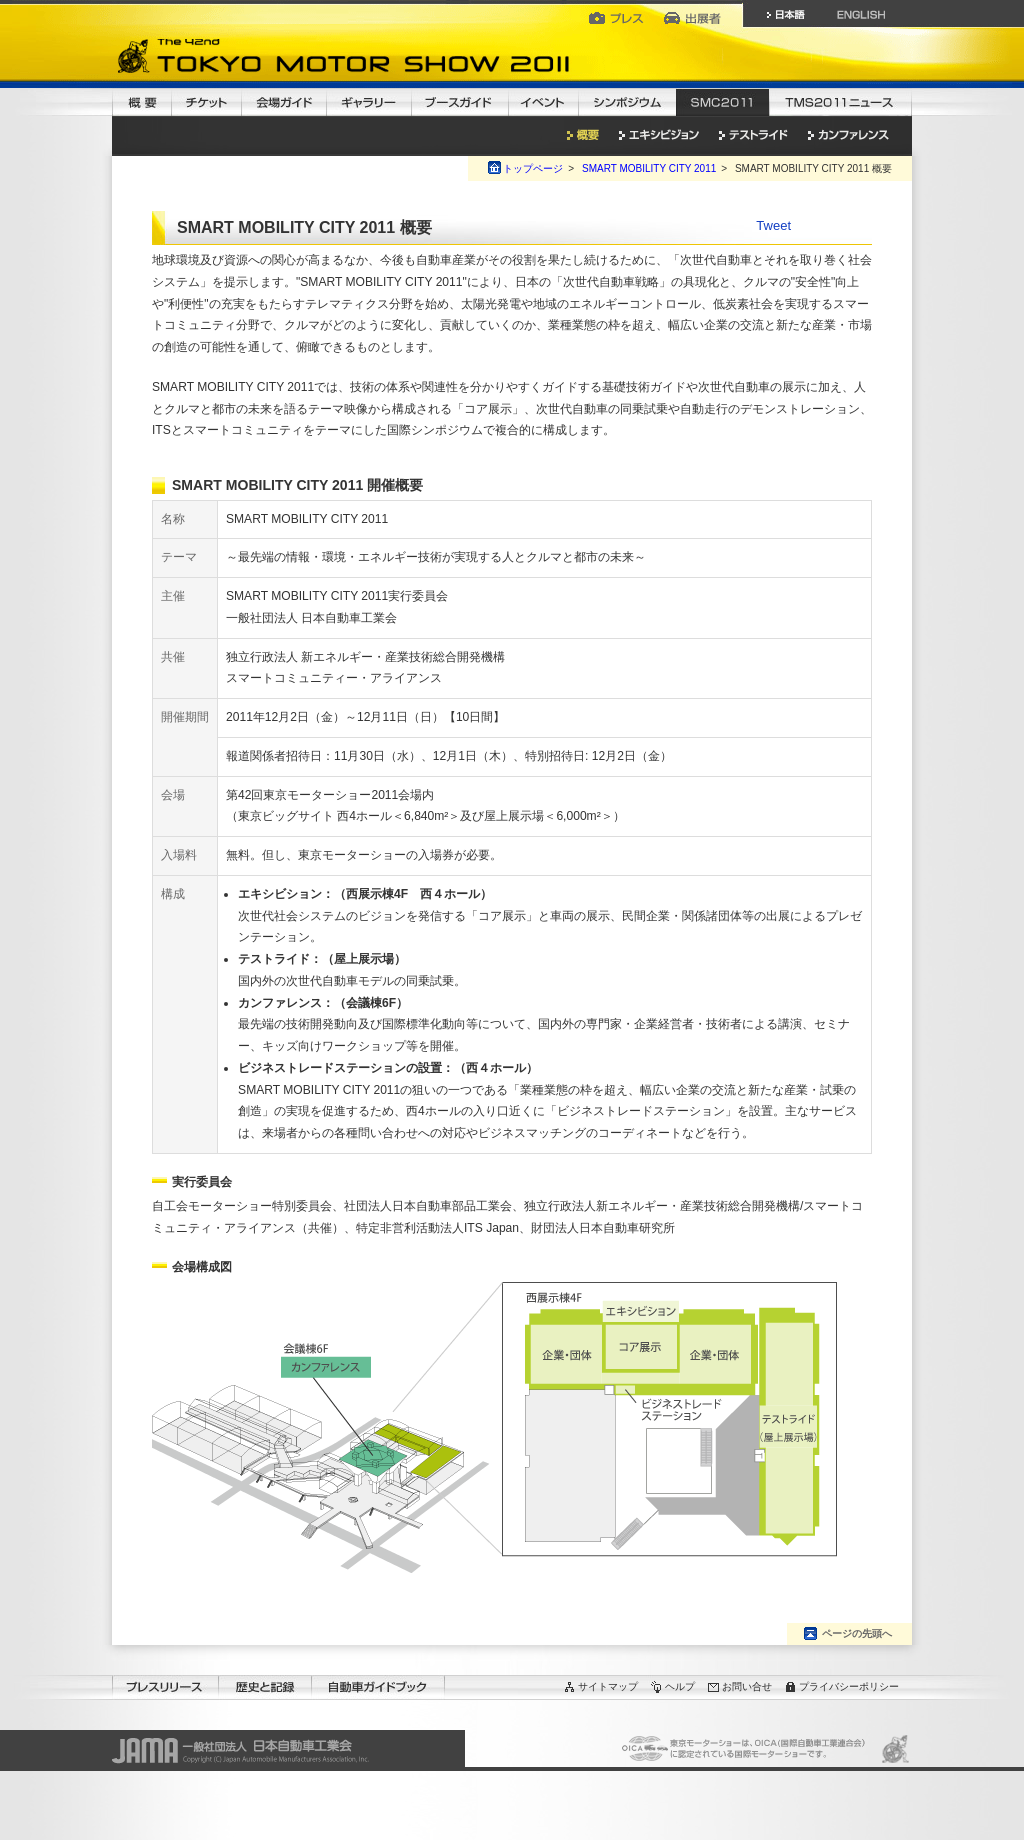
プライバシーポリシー (849, 1686)
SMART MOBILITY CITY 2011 (649, 168)
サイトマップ (608, 1686)
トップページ (533, 168)
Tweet (773, 225)
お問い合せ (747, 1686)
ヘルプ (680, 1686)
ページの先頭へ (857, 1633)
